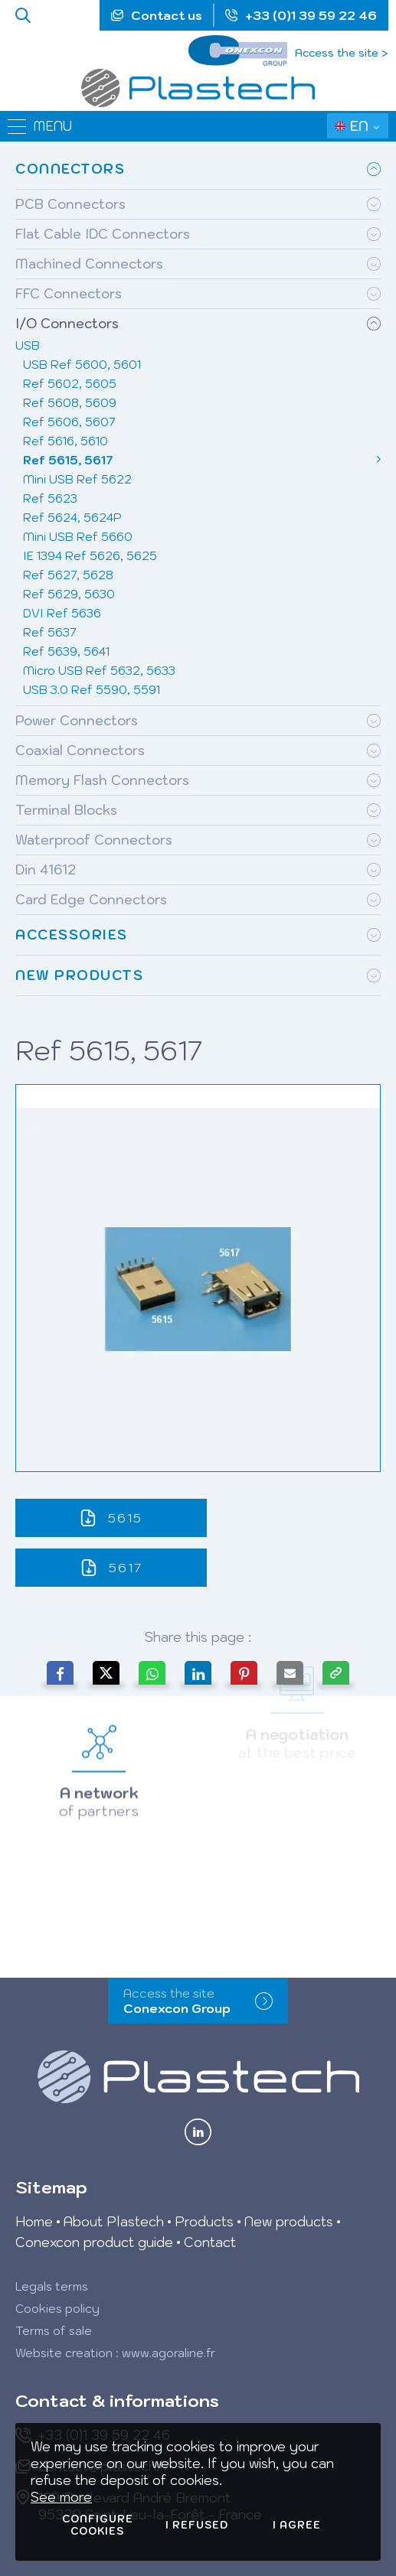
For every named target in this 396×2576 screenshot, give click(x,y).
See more (61, 2497)
